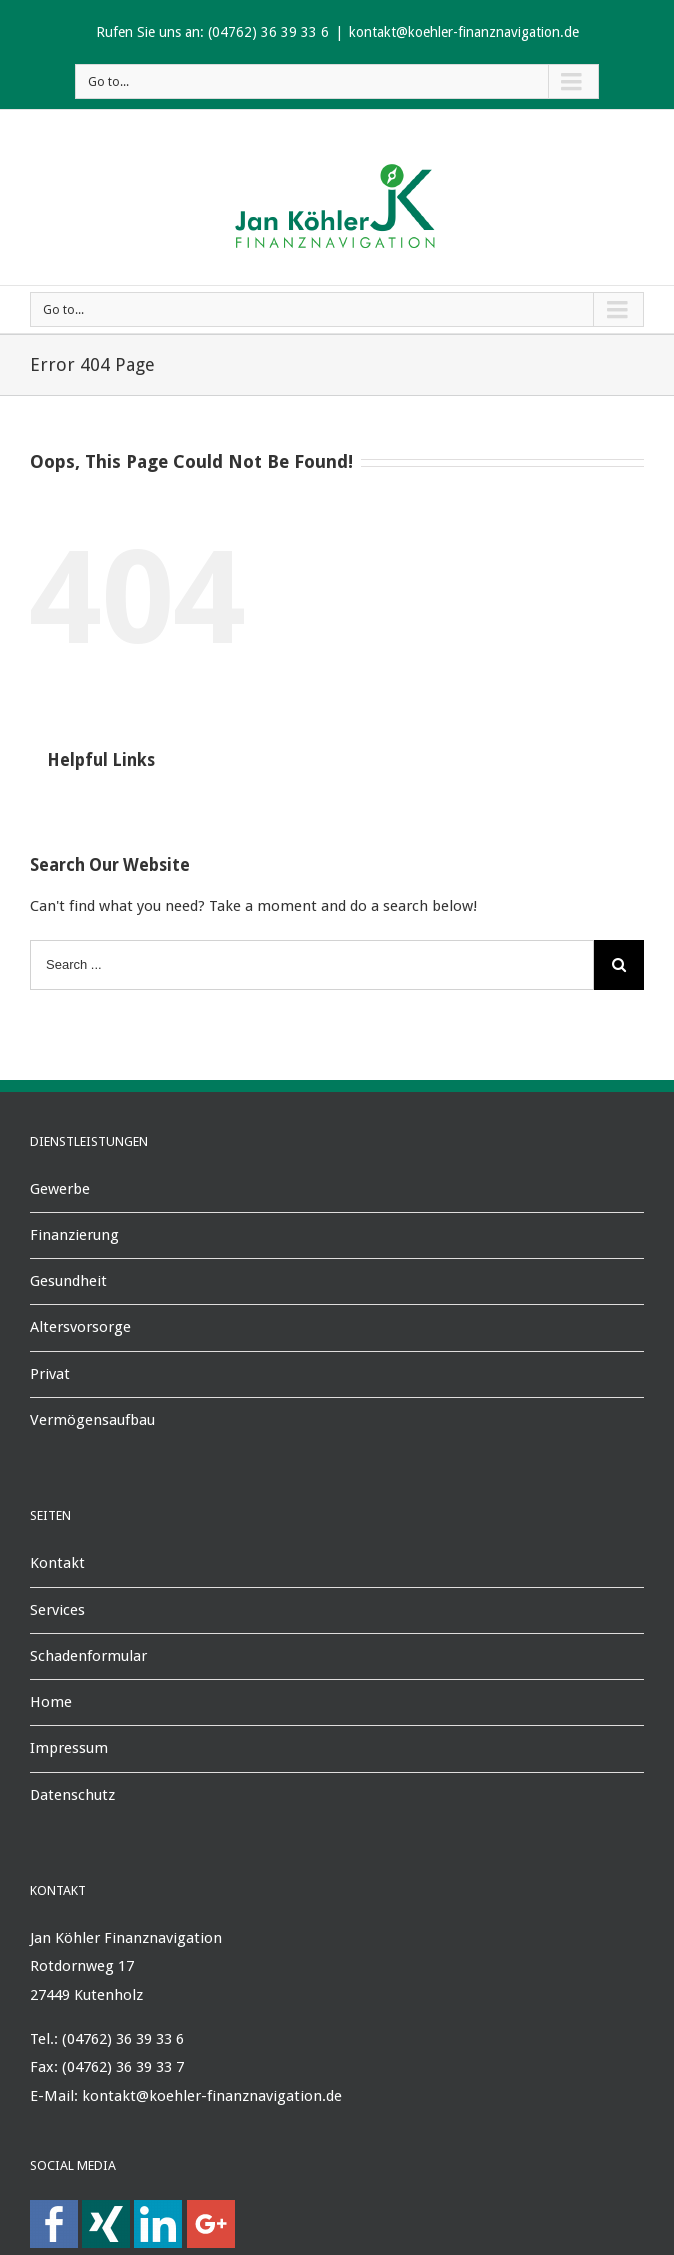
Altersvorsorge (80, 1327)
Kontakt (57, 1563)
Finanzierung (74, 1235)
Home (51, 1702)
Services (57, 1610)
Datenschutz (72, 1795)
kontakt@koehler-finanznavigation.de (464, 32)
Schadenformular (88, 1656)
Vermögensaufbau (92, 1420)
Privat (50, 1374)
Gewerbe (60, 1189)
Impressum (69, 1748)
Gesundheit (68, 1281)
